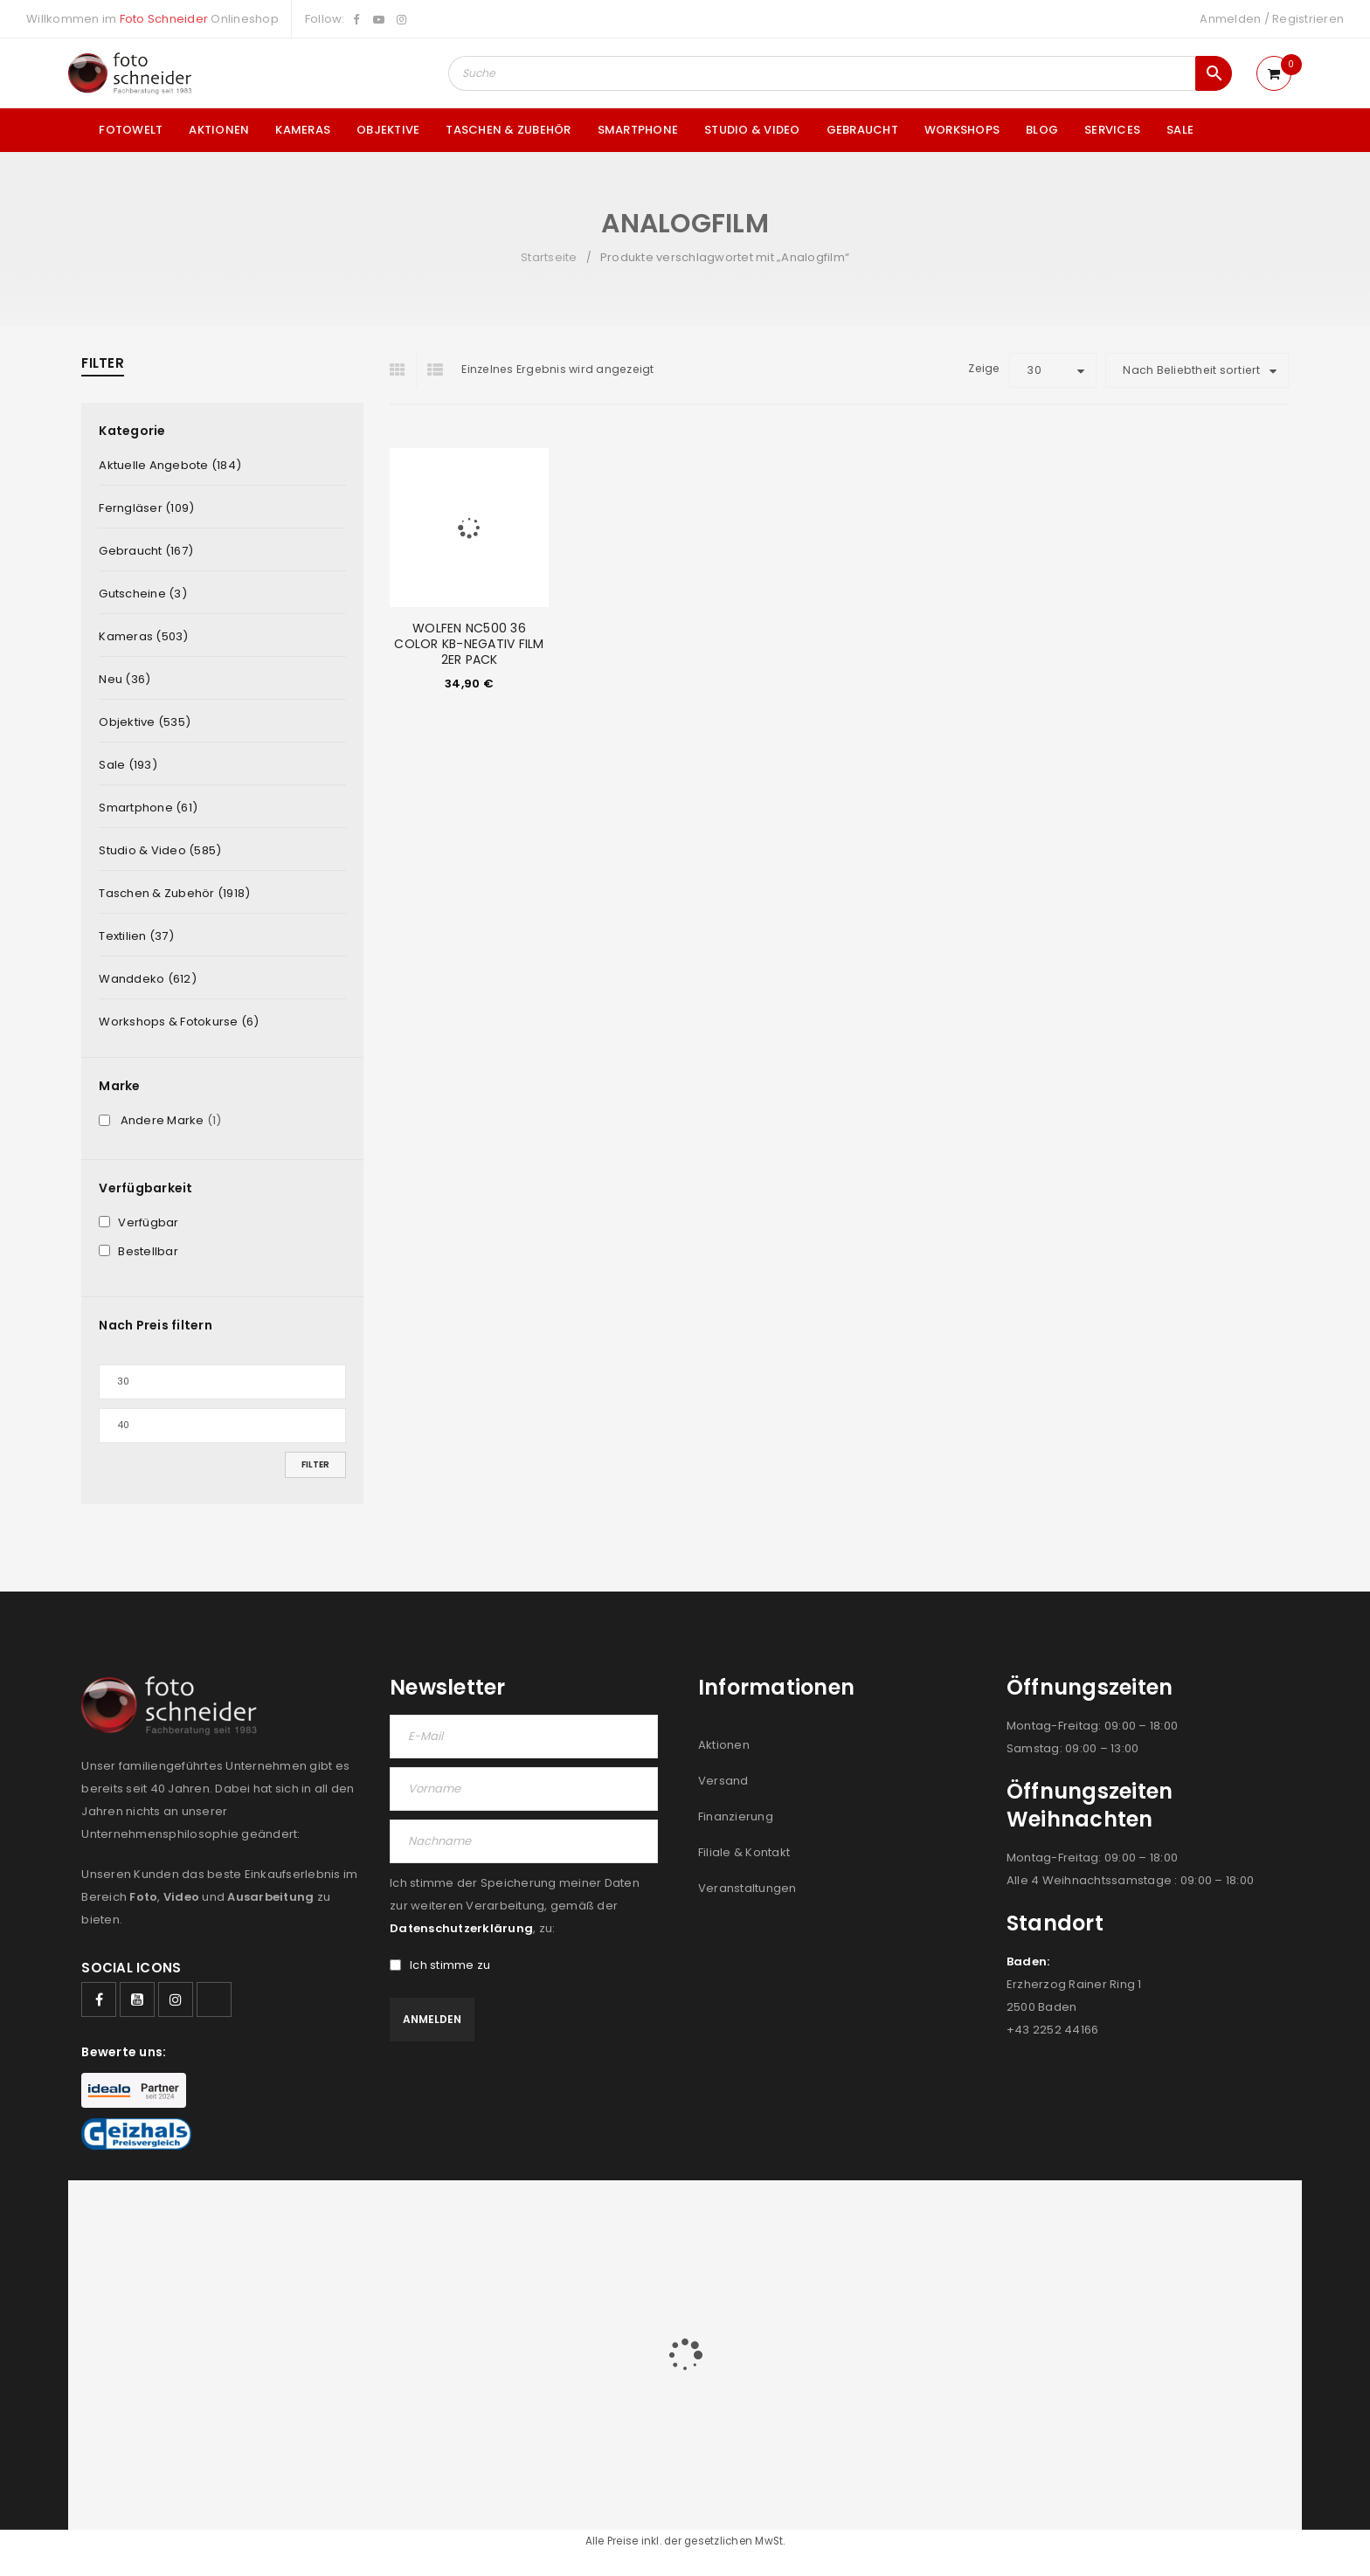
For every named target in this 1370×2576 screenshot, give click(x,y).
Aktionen (724, 1745)
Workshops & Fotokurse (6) (179, 1021)
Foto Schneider (164, 18)
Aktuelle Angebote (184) (170, 465)
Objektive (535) (144, 722)
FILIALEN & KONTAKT (1056, 2217)
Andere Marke (162, 1121)
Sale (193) (128, 764)
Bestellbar (148, 1252)
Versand (723, 1780)
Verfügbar (148, 1223)
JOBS (971, 2217)
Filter (315, 1464)
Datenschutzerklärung (461, 1928)
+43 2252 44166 (1053, 2029)
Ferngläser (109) (146, 508)
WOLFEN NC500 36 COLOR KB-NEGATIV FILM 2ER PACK (468, 643)
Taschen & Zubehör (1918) (174, 893)
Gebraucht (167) (146, 550)
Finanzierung (735, 1816)
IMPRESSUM (1158, 2217)
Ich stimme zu (440, 1965)
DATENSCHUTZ (1247, 2217)
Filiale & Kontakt (744, 1852)
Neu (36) (124, 679)
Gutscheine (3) (143, 593)
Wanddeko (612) (148, 978)
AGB (930, 2217)
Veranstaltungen (747, 1888)
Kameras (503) (143, 636)
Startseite (549, 257)
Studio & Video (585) (160, 850)
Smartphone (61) (148, 807)
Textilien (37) (136, 936)
